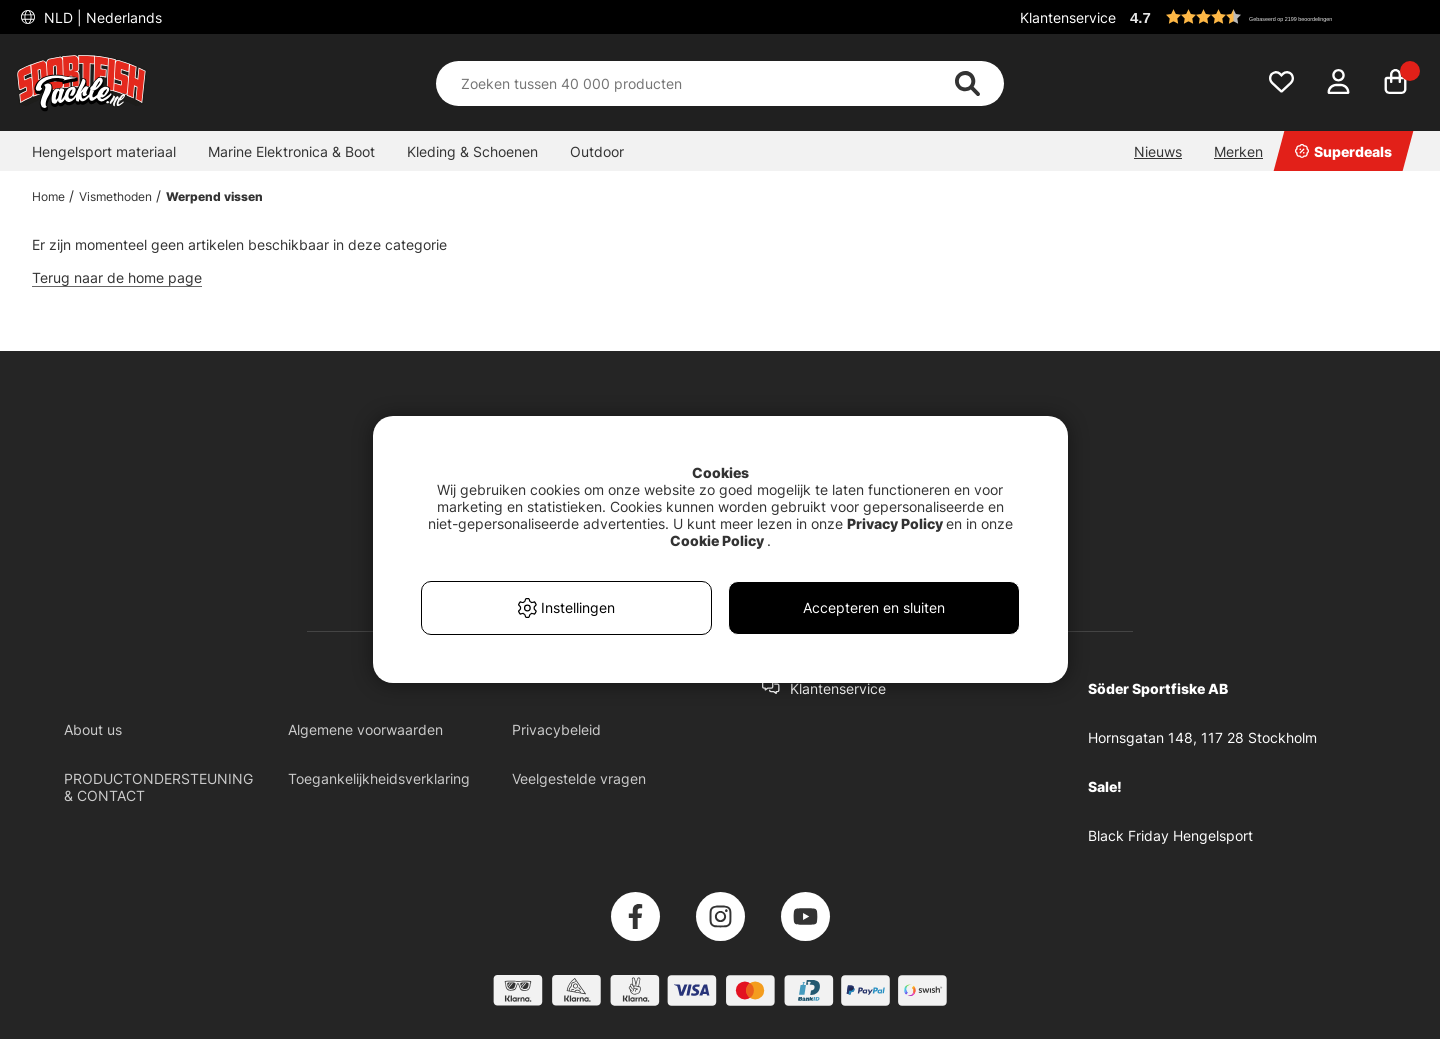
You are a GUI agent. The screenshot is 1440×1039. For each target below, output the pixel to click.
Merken (1238, 151)
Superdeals (1343, 151)
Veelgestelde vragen (579, 778)
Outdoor (597, 151)
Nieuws (1158, 151)
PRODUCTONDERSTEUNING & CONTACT (158, 787)
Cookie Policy (717, 540)
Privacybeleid (556, 729)
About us (93, 729)
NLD (101, 17)
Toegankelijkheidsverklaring (379, 778)
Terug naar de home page (117, 277)
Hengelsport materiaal (104, 151)
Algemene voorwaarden (365, 729)
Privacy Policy (895, 523)
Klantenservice (1068, 17)
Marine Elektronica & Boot (291, 151)
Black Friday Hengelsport (1170, 835)
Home (48, 196)
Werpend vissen (214, 196)
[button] (1274, 17)
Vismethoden (115, 196)
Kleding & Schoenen (472, 151)
